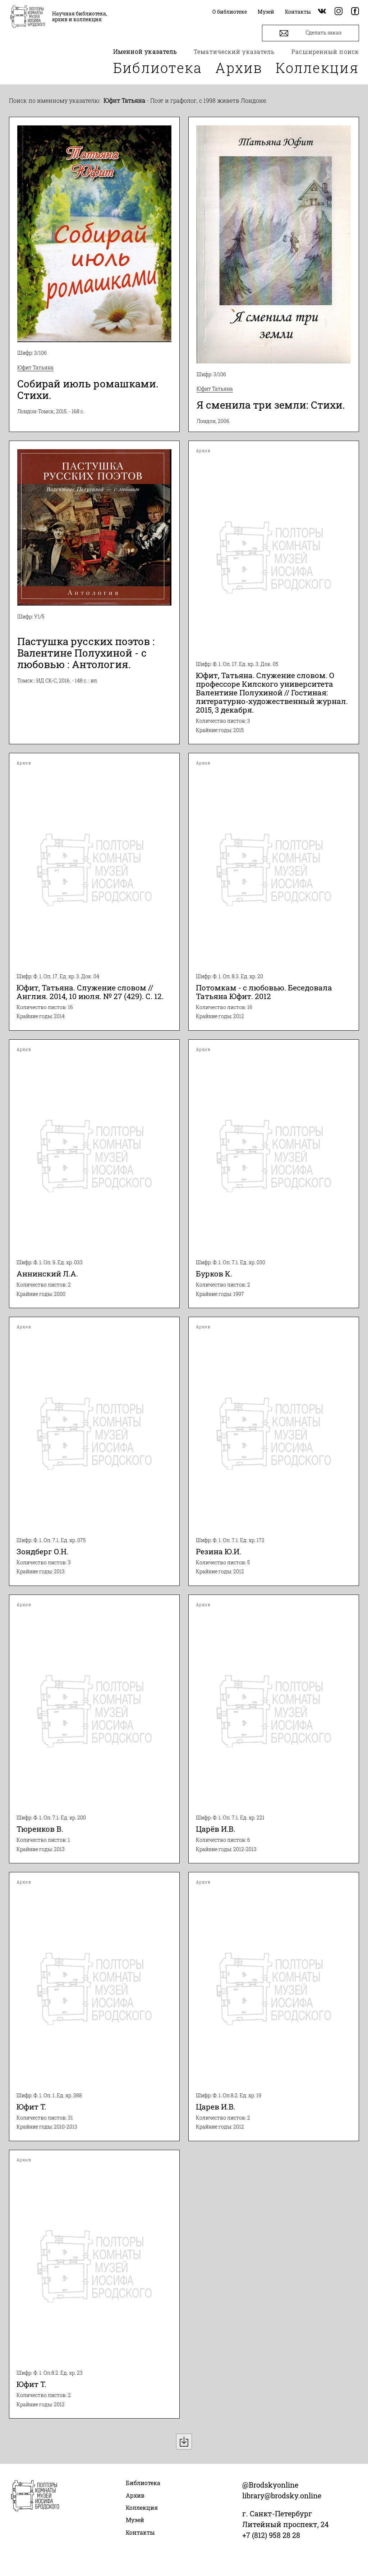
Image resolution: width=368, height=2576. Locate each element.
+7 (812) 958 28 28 (271, 2535)
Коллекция (317, 68)
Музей (135, 2520)
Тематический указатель (234, 51)
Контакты (140, 2532)
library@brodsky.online (281, 2495)
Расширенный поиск (325, 51)
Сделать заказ (310, 33)
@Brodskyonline (270, 2484)
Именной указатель (145, 51)
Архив (239, 68)
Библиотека (157, 68)
